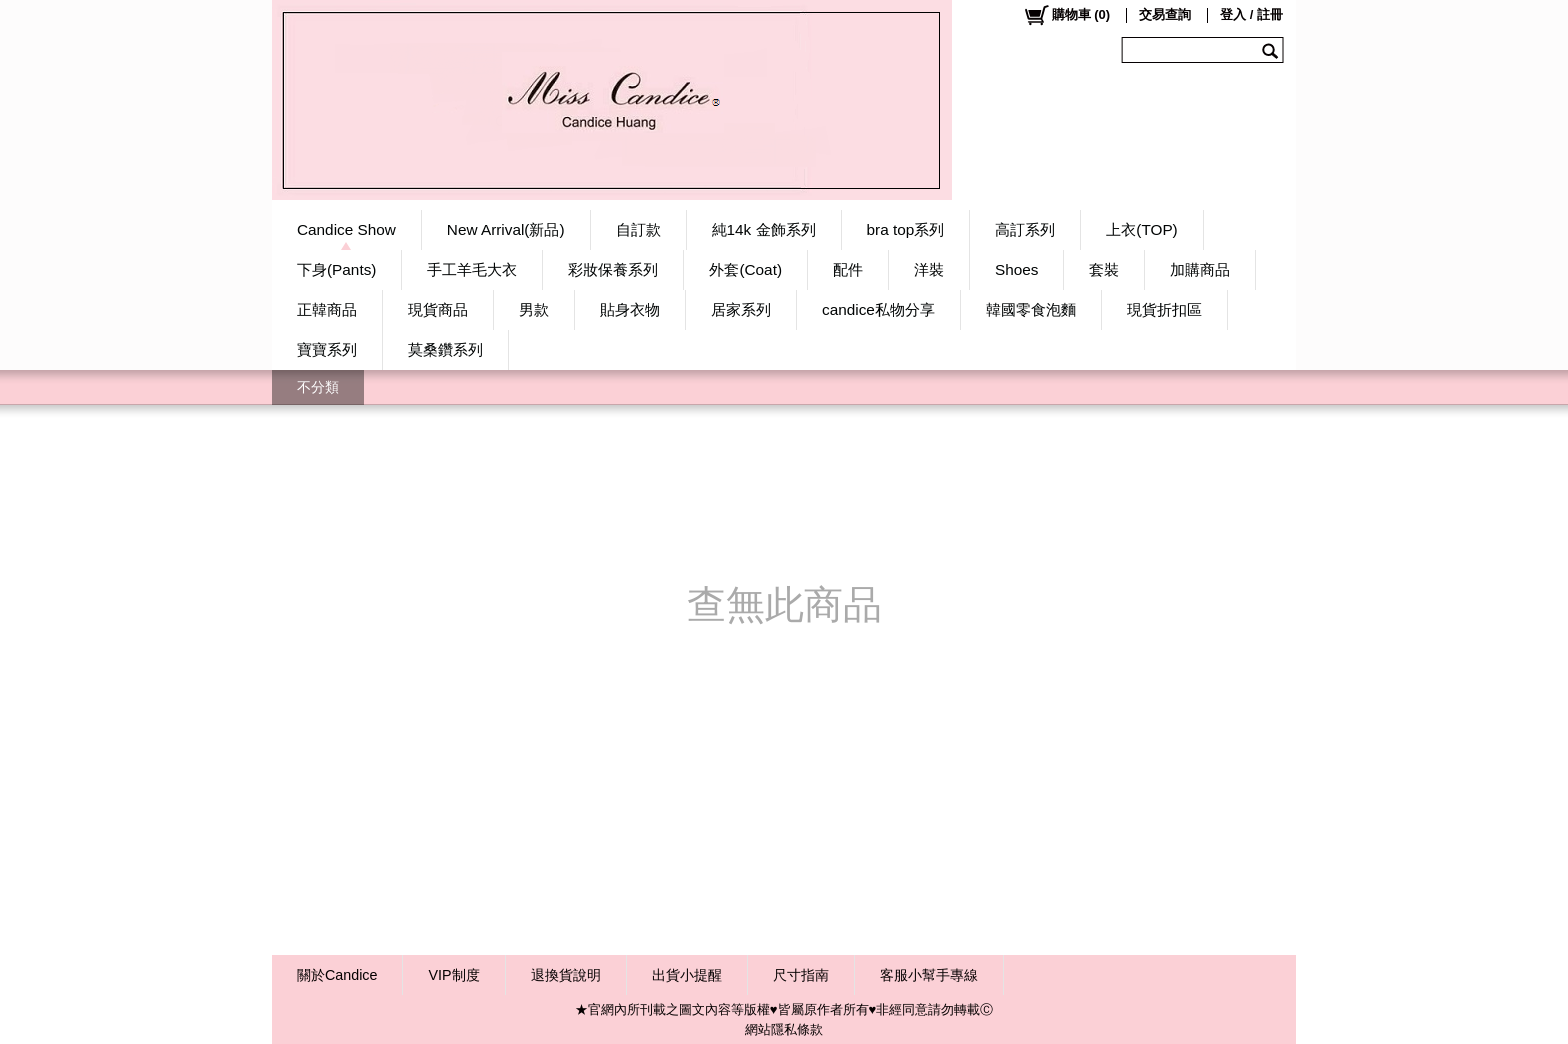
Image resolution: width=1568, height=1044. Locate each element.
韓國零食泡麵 (1031, 309)
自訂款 (638, 229)
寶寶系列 (327, 349)
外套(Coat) (745, 269)
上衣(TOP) (1141, 229)
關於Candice (337, 975)
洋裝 (929, 269)
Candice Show (346, 229)
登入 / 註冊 (1251, 14)
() (1066, 15)
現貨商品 (438, 309)
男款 (534, 309)
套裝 (1104, 269)
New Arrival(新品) (506, 229)
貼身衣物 (630, 309)
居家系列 (741, 309)
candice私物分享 (878, 309)
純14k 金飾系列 (764, 229)
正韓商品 (327, 309)
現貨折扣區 (1164, 309)
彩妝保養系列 (613, 269)
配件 (848, 269)
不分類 (318, 387)
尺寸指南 (801, 975)
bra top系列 (906, 229)
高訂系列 (1025, 229)
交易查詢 (1165, 14)
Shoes (1016, 269)
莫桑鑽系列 (445, 349)
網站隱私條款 (784, 1029)
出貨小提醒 (687, 975)
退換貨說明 (566, 975)
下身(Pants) (336, 269)
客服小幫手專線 (929, 975)
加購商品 (1200, 269)
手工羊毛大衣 (472, 269)
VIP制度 (453, 975)
